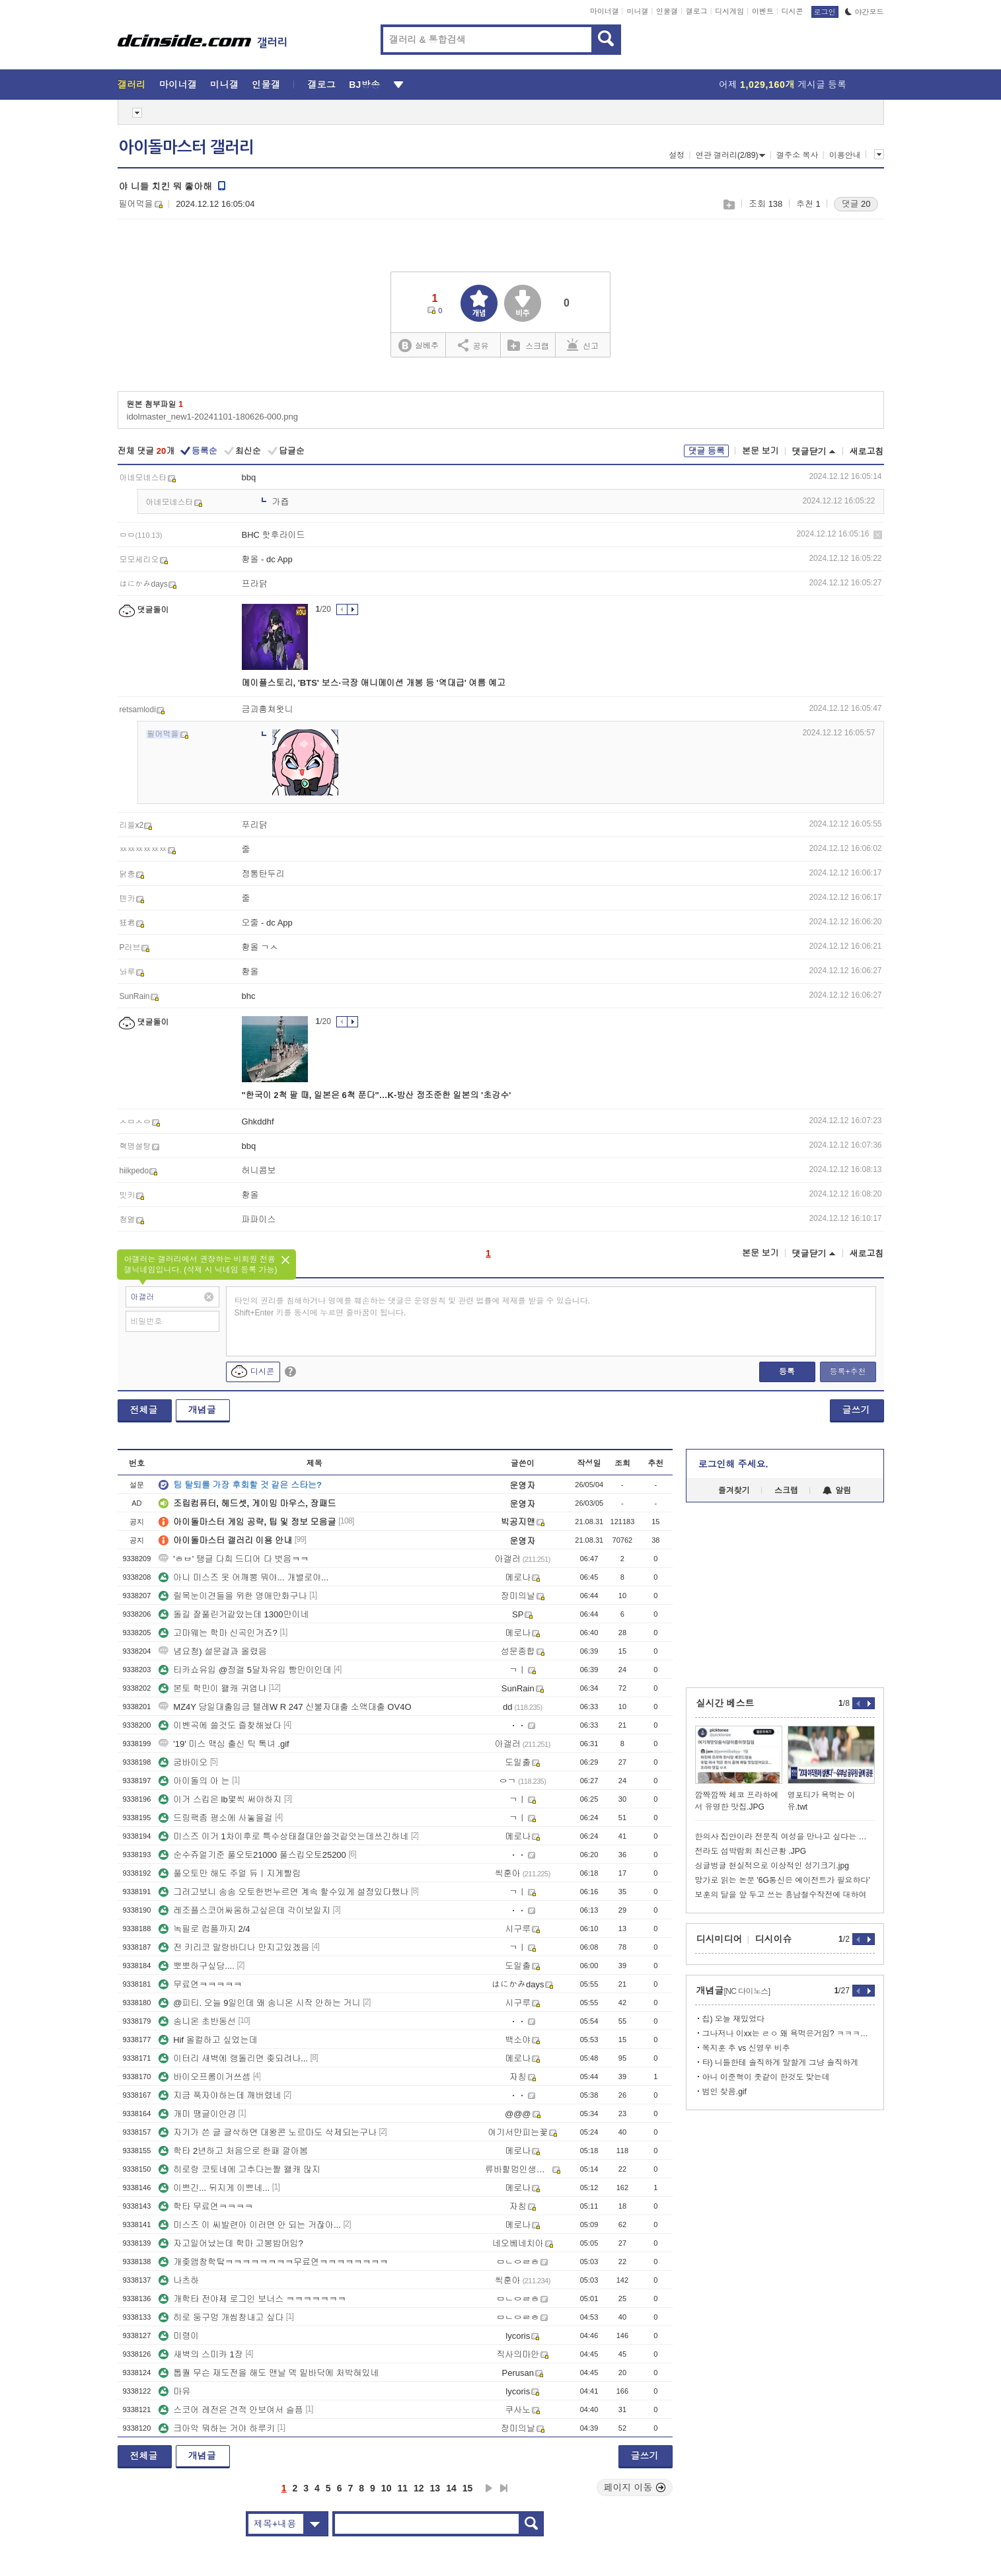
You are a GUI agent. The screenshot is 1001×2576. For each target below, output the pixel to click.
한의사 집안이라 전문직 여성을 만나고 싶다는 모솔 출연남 (785, 1836)
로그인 (825, 12)
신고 (583, 344)
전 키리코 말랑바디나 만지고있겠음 (234, 1947)
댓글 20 (855, 204)
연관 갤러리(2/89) (731, 155)
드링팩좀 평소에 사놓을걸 (215, 1818)
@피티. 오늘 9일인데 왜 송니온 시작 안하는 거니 (259, 2003)
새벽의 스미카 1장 (200, 2354)
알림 (837, 1490)
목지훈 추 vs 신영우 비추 (746, 2048)
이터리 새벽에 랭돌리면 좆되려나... (233, 2058)
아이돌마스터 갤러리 (186, 147)
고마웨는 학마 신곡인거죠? (218, 1633)
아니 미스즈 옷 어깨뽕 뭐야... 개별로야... (243, 1577)
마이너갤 (604, 11)
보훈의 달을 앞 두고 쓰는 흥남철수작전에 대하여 (781, 1894)
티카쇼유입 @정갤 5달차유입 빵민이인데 (245, 1670)
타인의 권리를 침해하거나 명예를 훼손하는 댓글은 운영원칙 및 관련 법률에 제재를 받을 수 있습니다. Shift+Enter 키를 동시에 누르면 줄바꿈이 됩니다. (413, 1306)
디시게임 (729, 11)
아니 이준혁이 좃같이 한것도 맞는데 (766, 2077)
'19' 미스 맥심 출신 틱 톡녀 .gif (224, 1744)
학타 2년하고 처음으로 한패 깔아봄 (233, 2151)
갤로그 (697, 11)
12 (419, 2488)
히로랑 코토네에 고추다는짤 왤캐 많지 (239, 2169)
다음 (489, 2488)
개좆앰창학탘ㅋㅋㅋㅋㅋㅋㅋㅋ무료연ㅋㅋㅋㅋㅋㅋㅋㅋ (273, 2262)
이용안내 (845, 155)
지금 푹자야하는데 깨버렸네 (220, 2095)
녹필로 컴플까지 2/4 (204, 1929)
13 (435, 2488)
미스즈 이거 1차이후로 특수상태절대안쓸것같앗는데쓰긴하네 (283, 1836)
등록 (787, 1371)
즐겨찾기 (734, 1490)
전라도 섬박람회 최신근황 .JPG (751, 1851)
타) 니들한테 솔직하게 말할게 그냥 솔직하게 (780, 2062)
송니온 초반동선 (197, 2021)
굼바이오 (183, 1762)
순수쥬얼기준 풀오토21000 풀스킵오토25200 (252, 1855)
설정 (677, 155)
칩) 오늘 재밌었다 (733, 2019)
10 (386, 2488)
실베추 (418, 345)
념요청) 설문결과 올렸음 (213, 1651)
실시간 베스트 (725, 1703)
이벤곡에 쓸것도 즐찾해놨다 (220, 1725)
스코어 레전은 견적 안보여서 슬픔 (231, 2410)
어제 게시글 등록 (782, 84)
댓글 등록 (706, 451)
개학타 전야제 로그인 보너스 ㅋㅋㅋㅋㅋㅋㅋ (252, 2299)
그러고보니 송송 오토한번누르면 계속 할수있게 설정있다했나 (283, 1892)
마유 (174, 2391)
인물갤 (667, 11)
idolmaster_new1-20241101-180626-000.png (212, 417)
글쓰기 (856, 1410)
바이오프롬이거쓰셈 (204, 2077)
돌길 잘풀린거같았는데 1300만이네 (234, 1614)
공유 (473, 344)
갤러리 (132, 84)
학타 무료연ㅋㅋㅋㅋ (206, 2206)
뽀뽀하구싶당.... (196, 1966)
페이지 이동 (635, 2487)
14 (451, 2488)
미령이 (179, 2336)
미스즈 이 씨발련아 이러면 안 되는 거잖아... (250, 2225)
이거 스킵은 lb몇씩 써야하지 (220, 1799)
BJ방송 (364, 84)
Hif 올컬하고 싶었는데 (208, 2040)
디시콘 (792, 11)
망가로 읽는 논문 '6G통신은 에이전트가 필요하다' (782, 1880)
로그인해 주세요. (733, 1464)
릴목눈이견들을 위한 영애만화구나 (233, 1596)
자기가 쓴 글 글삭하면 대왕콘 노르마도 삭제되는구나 (268, 2132)
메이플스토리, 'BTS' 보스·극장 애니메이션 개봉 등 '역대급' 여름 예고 (373, 683)
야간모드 (864, 12)
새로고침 (867, 452)
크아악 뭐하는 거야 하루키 (217, 2428)
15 (468, 2488)
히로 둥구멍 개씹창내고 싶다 (221, 2317)
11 (402, 2488)
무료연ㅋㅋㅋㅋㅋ (200, 1984)
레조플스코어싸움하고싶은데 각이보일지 (244, 1910)
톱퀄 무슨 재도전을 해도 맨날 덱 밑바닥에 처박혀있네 (269, 2373)
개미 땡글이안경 (197, 2114)
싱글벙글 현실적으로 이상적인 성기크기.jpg (772, 1865)
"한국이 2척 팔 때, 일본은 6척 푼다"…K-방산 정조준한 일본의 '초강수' (376, 1095)
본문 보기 (760, 451)
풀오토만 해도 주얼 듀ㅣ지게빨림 (230, 1873)
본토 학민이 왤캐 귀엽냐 (212, 1688)
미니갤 (637, 11)
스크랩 (728, 204)
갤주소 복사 (797, 155)
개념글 (202, 1410)
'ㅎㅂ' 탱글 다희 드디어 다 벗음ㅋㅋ (234, 1559)
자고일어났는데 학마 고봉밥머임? (231, 2243)
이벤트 (763, 11)
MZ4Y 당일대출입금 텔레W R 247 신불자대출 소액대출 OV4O (285, 1707)
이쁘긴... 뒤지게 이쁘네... (214, 2188)
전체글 (144, 1410)
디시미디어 (719, 1939)
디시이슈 (773, 1939)
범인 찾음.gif (724, 2091)
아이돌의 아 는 (194, 1781)
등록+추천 (847, 1371)
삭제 (877, 535)
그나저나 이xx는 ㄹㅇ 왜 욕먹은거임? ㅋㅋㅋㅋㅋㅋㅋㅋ (788, 2033)
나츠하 (179, 2280)
